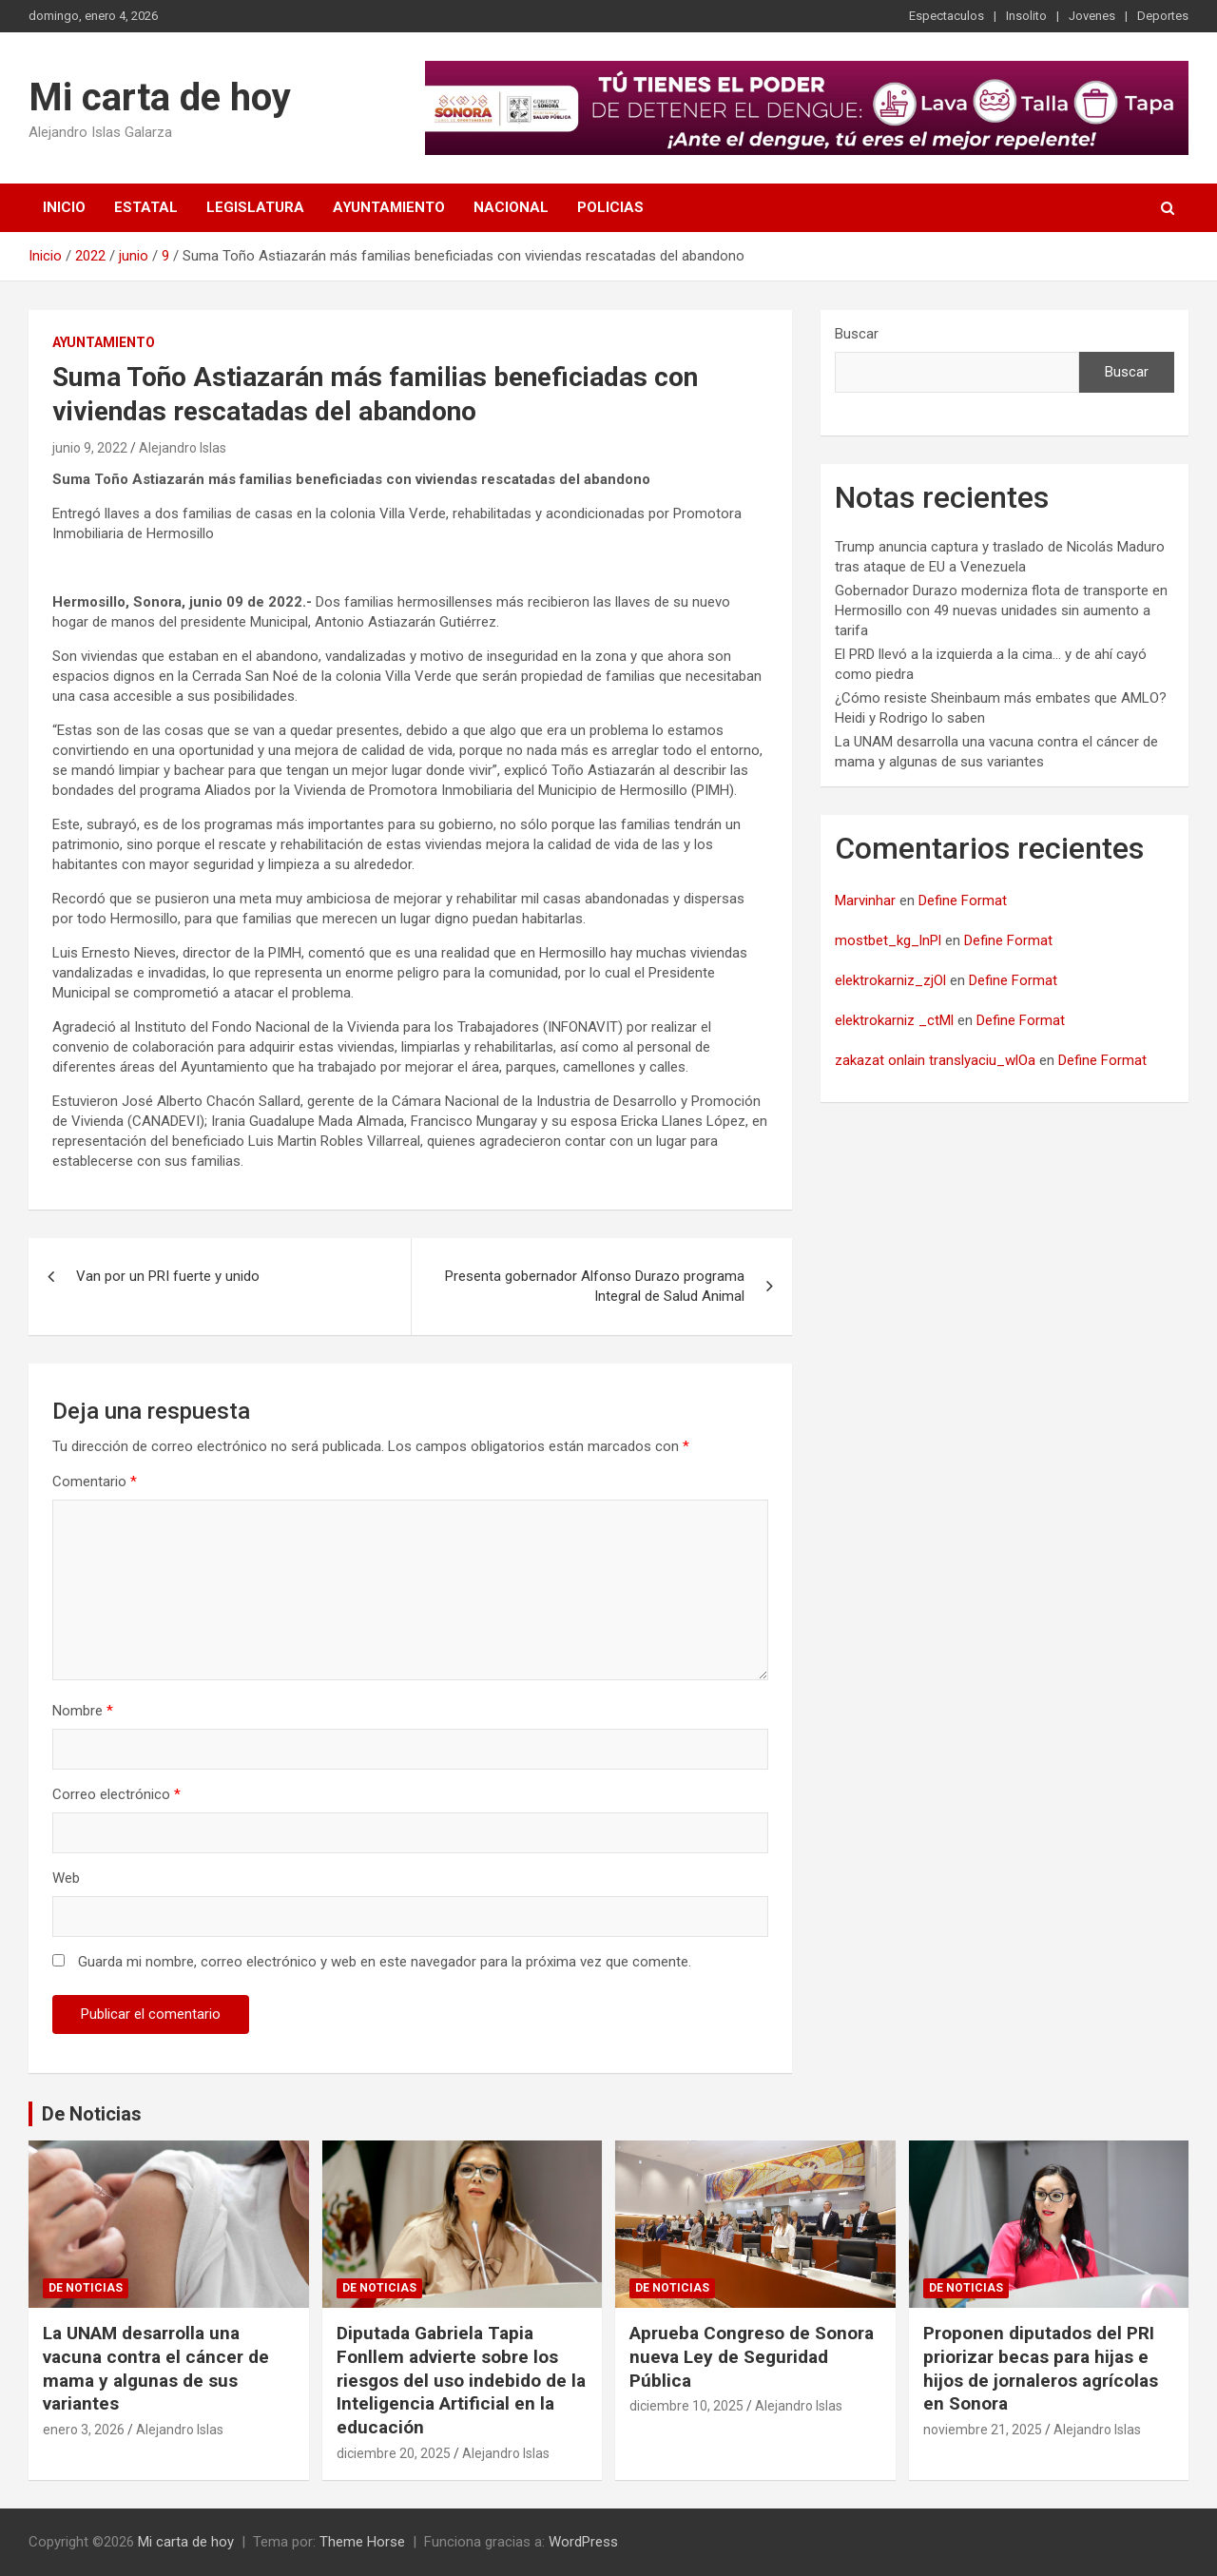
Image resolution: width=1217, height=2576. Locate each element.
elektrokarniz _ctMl (894, 1020)
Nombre (82, 1710)
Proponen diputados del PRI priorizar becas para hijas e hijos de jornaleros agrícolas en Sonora (1040, 2368)
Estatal (146, 207)
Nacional (511, 207)
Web (66, 1878)
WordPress (583, 2541)
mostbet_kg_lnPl (888, 940)
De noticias (85, 2288)
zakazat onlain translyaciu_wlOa (935, 1060)
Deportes (1162, 16)
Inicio (64, 207)
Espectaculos (946, 16)
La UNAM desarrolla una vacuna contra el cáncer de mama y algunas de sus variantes (156, 2368)
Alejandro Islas (182, 447)
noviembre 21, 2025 (982, 2429)
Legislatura (255, 207)
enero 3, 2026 (84, 2429)
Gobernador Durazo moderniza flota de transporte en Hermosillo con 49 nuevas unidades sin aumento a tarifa (1001, 610)
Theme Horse (362, 2541)
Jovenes (1092, 16)
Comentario (94, 1481)
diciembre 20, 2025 (394, 2453)
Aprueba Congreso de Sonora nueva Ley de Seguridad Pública (751, 2356)
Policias (610, 207)
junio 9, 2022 (89, 447)
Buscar (857, 333)
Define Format (962, 900)
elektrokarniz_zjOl (890, 980)
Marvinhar (865, 900)
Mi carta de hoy (160, 97)
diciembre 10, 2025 (686, 2405)
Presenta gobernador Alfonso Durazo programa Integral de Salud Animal (594, 1286)
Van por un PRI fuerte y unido (168, 1276)
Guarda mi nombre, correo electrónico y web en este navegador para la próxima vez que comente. (384, 1961)
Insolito (1026, 16)
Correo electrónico (116, 1794)
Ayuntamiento (389, 207)
